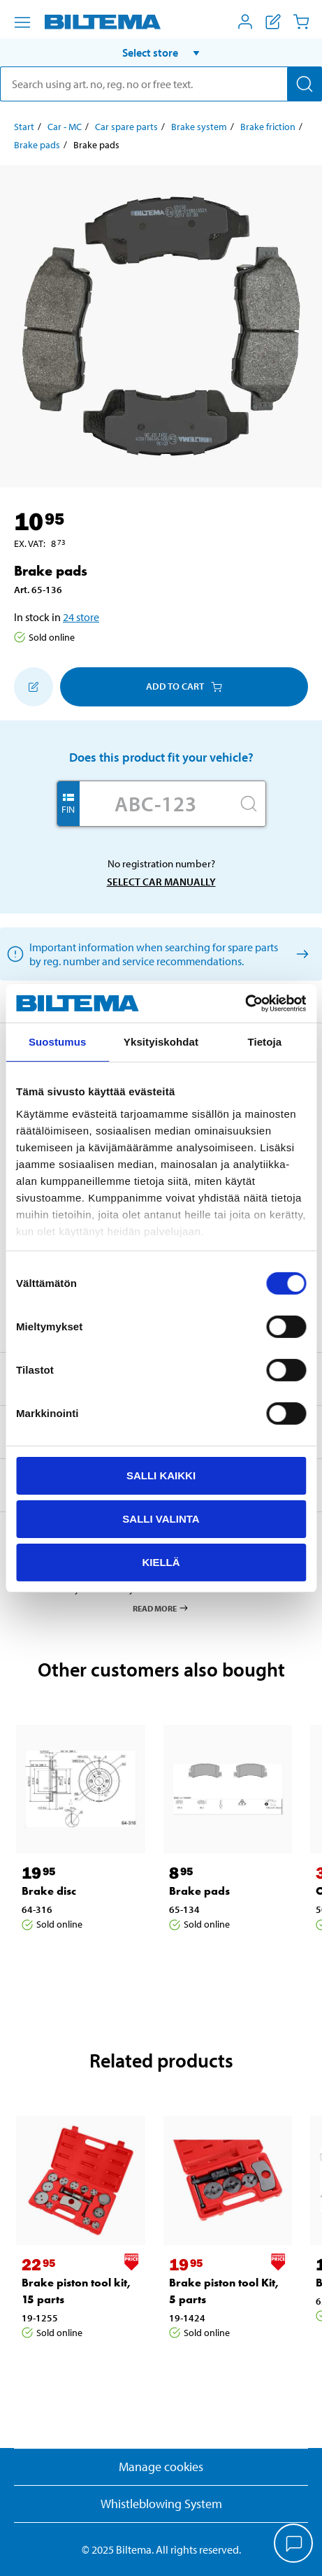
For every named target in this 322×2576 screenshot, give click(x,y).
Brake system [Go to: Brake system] (199, 126)
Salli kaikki (161, 1475)
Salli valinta (160, 1519)
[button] (161, 52)
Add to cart (184, 686)
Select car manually (161, 881)
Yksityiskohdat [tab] (161, 1042)
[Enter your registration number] (156, 803)
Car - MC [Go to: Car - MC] (64, 126)
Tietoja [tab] (264, 1042)
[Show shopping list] (273, 21)
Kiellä (161, 1561)
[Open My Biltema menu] (245, 21)
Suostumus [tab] (58, 1042)
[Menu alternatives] (22, 22)
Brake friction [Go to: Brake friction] (267, 126)
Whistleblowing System (161, 2504)
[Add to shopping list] (33, 686)
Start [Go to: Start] (24, 126)
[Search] (304, 83)
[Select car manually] (300, 954)
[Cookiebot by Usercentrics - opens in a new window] (245, 1003)
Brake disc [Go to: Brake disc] (49, 1891)
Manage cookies (161, 2466)
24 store (81, 617)
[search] (161, 83)
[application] (294, 2545)
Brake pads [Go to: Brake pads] (37, 144)
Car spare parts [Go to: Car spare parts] (126, 126)
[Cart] (301, 21)
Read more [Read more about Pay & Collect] (161, 1608)
